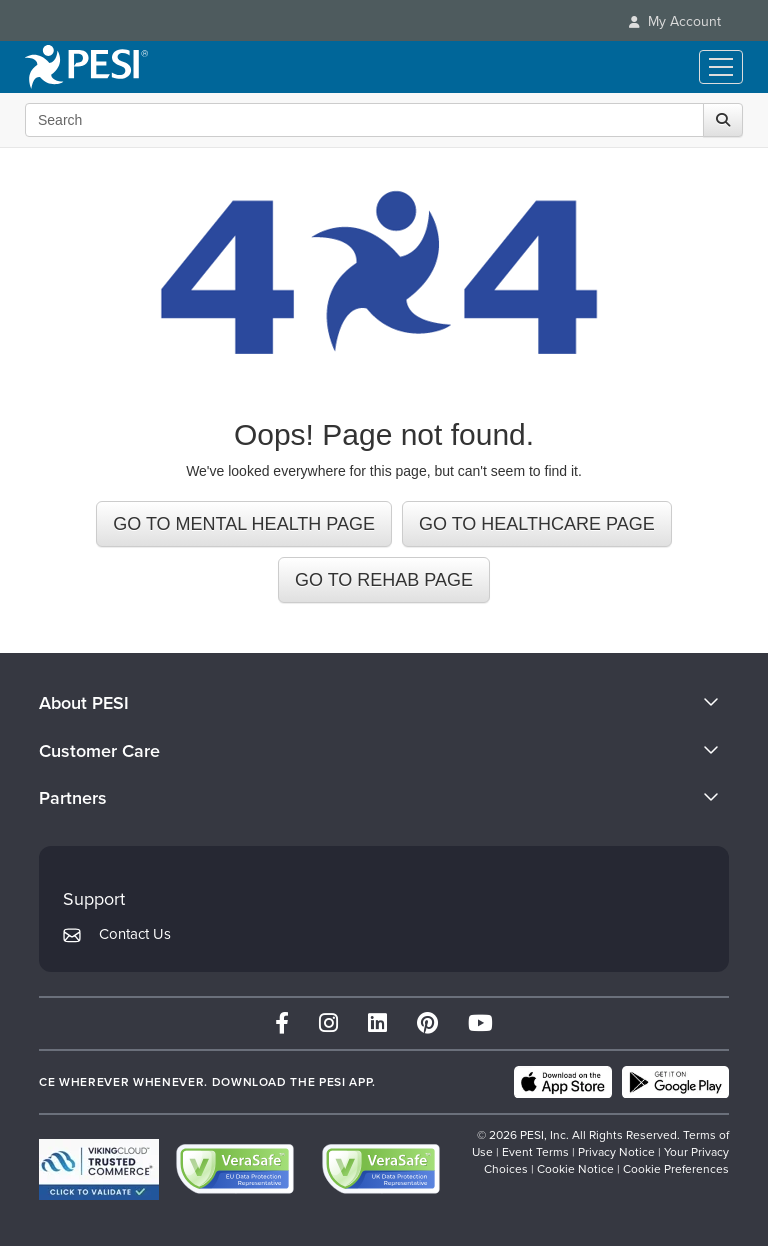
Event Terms (535, 1152)
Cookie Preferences (676, 1169)
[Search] (723, 120)
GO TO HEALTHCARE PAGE (537, 524)
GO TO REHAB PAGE (384, 580)
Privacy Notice (616, 1152)
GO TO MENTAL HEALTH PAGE (244, 524)
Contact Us (135, 934)
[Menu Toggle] (721, 67)
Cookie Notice (575, 1169)
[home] (86, 67)
